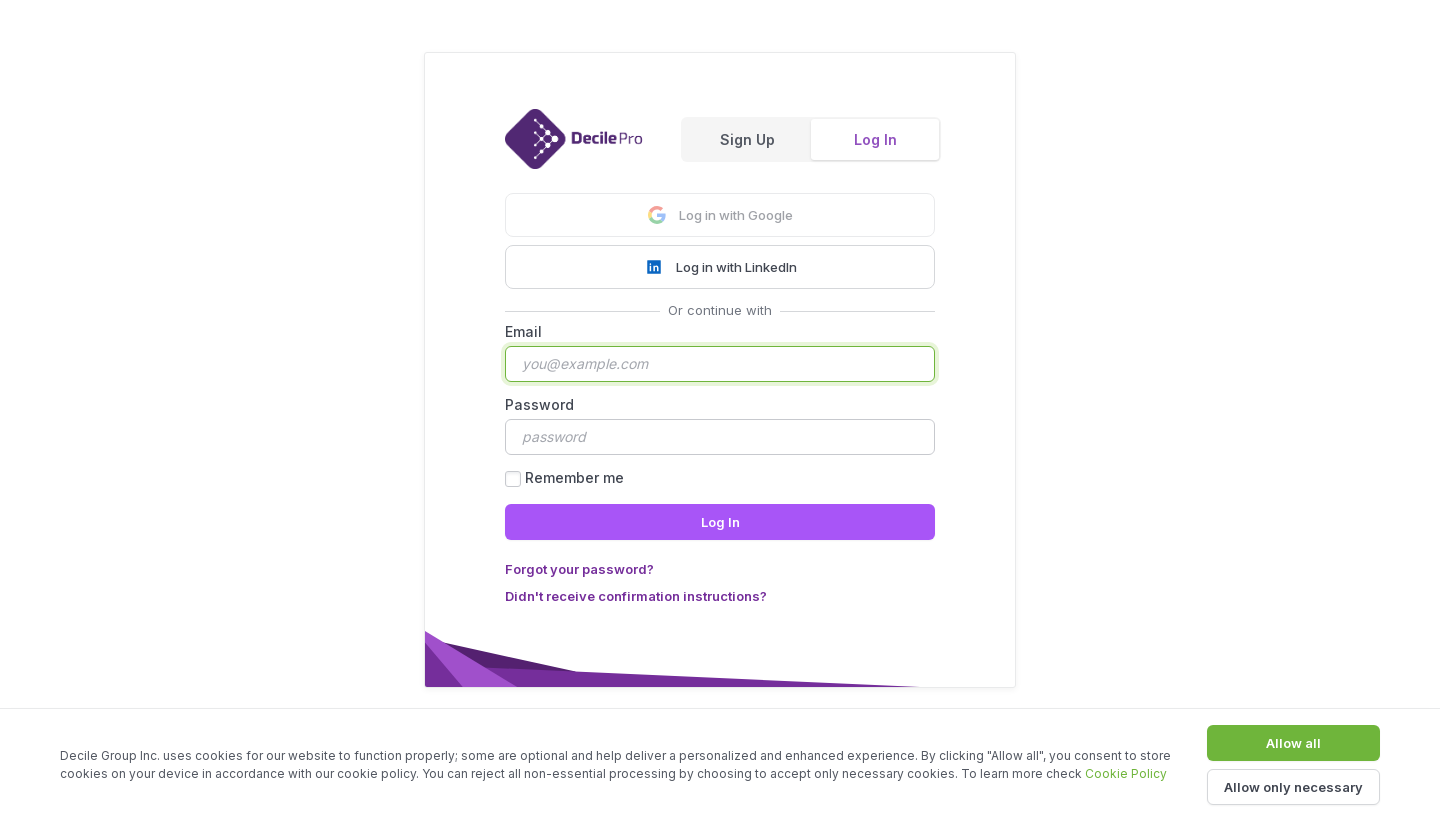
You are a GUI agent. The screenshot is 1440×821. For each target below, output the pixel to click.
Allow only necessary (1293, 787)
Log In (875, 139)
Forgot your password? (579, 569)
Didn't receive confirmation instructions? (636, 596)
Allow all (1293, 743)
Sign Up (747, 139)
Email (523, 331)
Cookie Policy (1126, 773)
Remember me (574, 477)
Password (539, 404)
